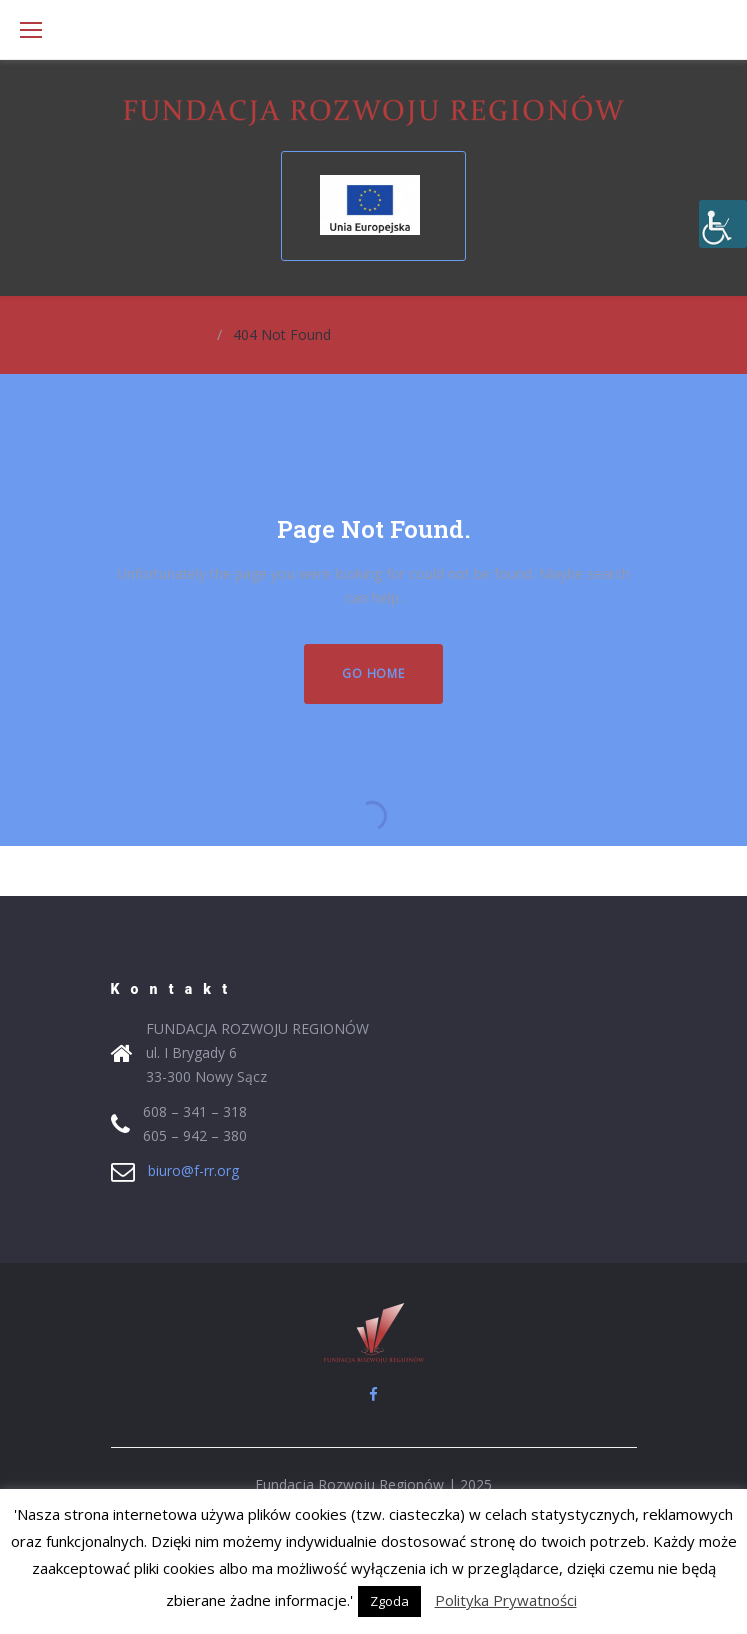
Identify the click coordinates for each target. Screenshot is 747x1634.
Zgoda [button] (389, 1601)
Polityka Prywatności (506, 1600)
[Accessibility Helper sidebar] (723, 224)
